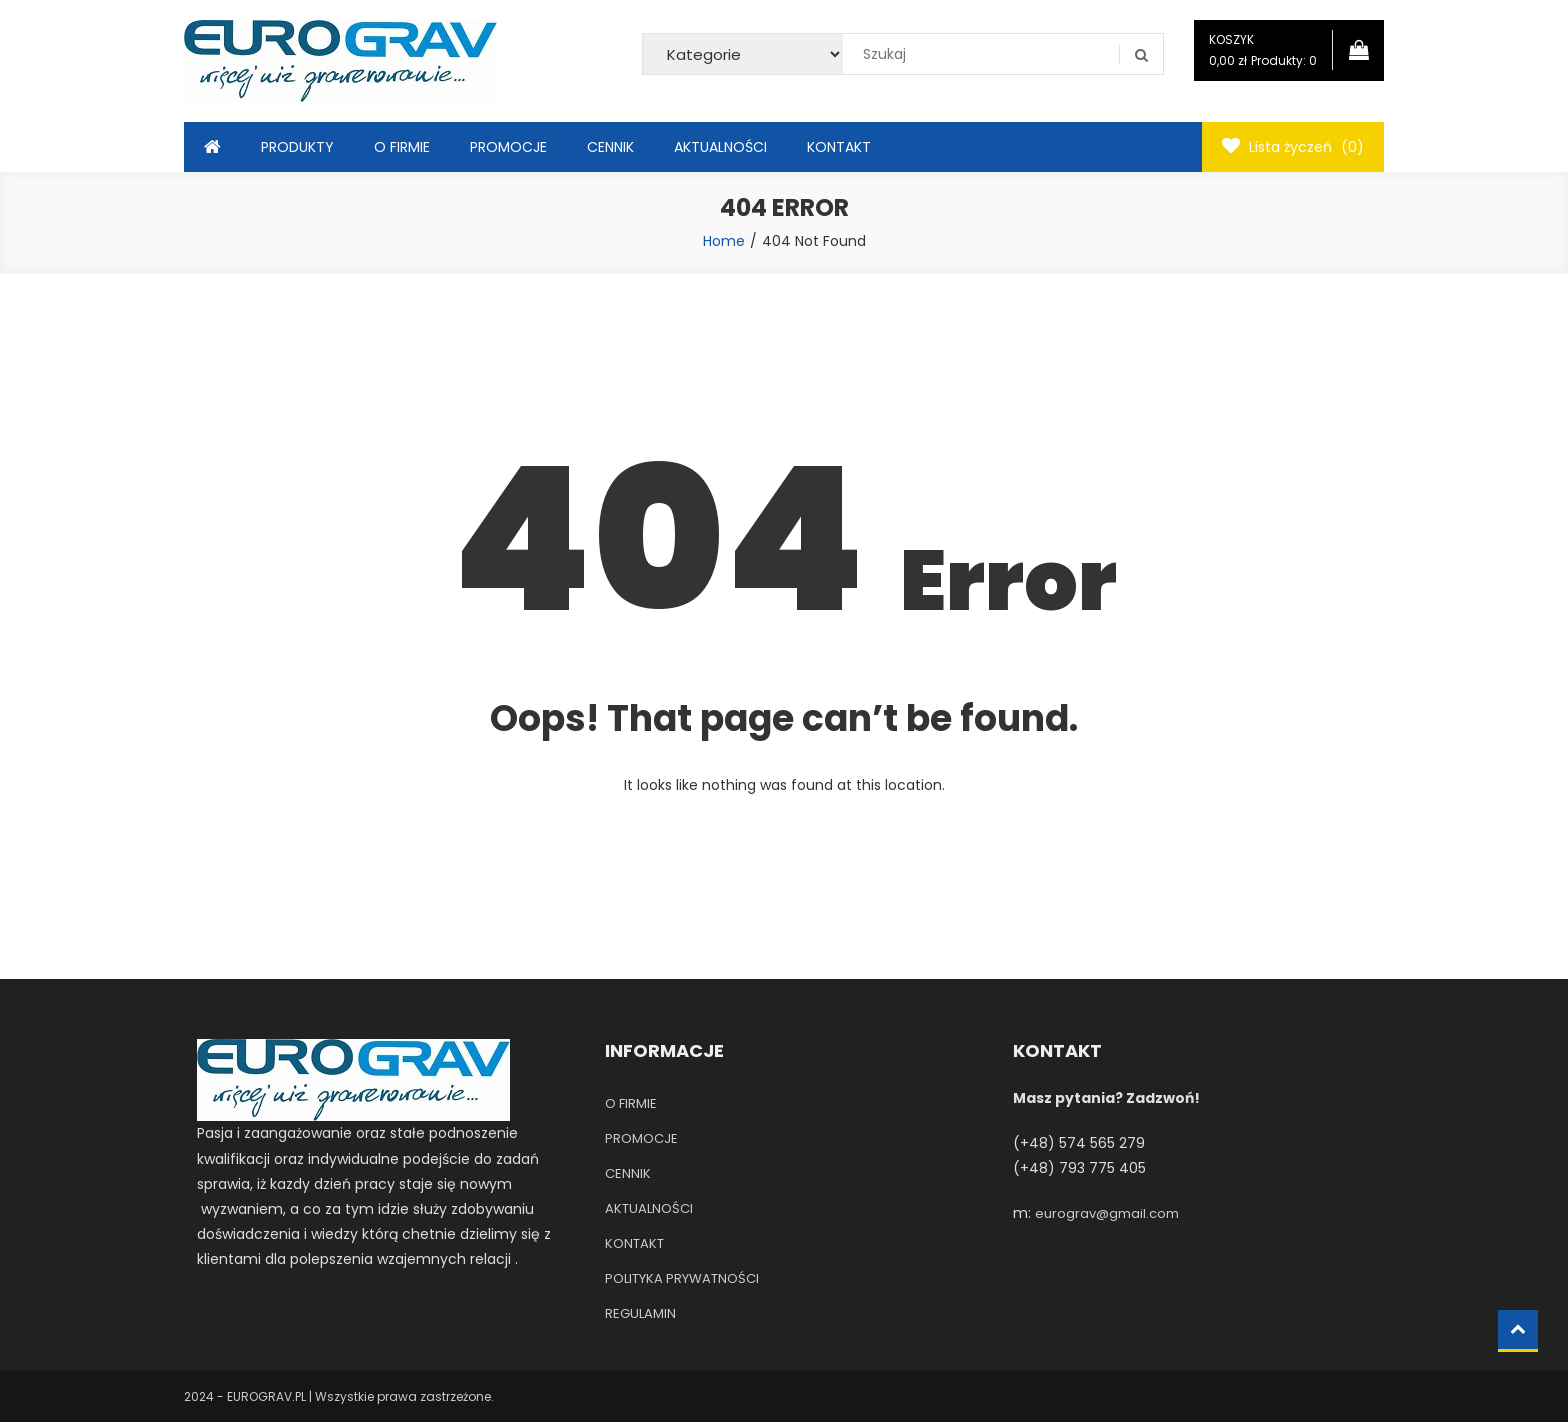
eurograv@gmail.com (1107, 1213)
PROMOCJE (508, 147)
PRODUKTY (297, 147)
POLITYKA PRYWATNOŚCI (682, 1278)
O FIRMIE (402, 147)
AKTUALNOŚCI (720, 147)
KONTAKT (839, 147)
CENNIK (610, 147)
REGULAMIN (640, 1313)
